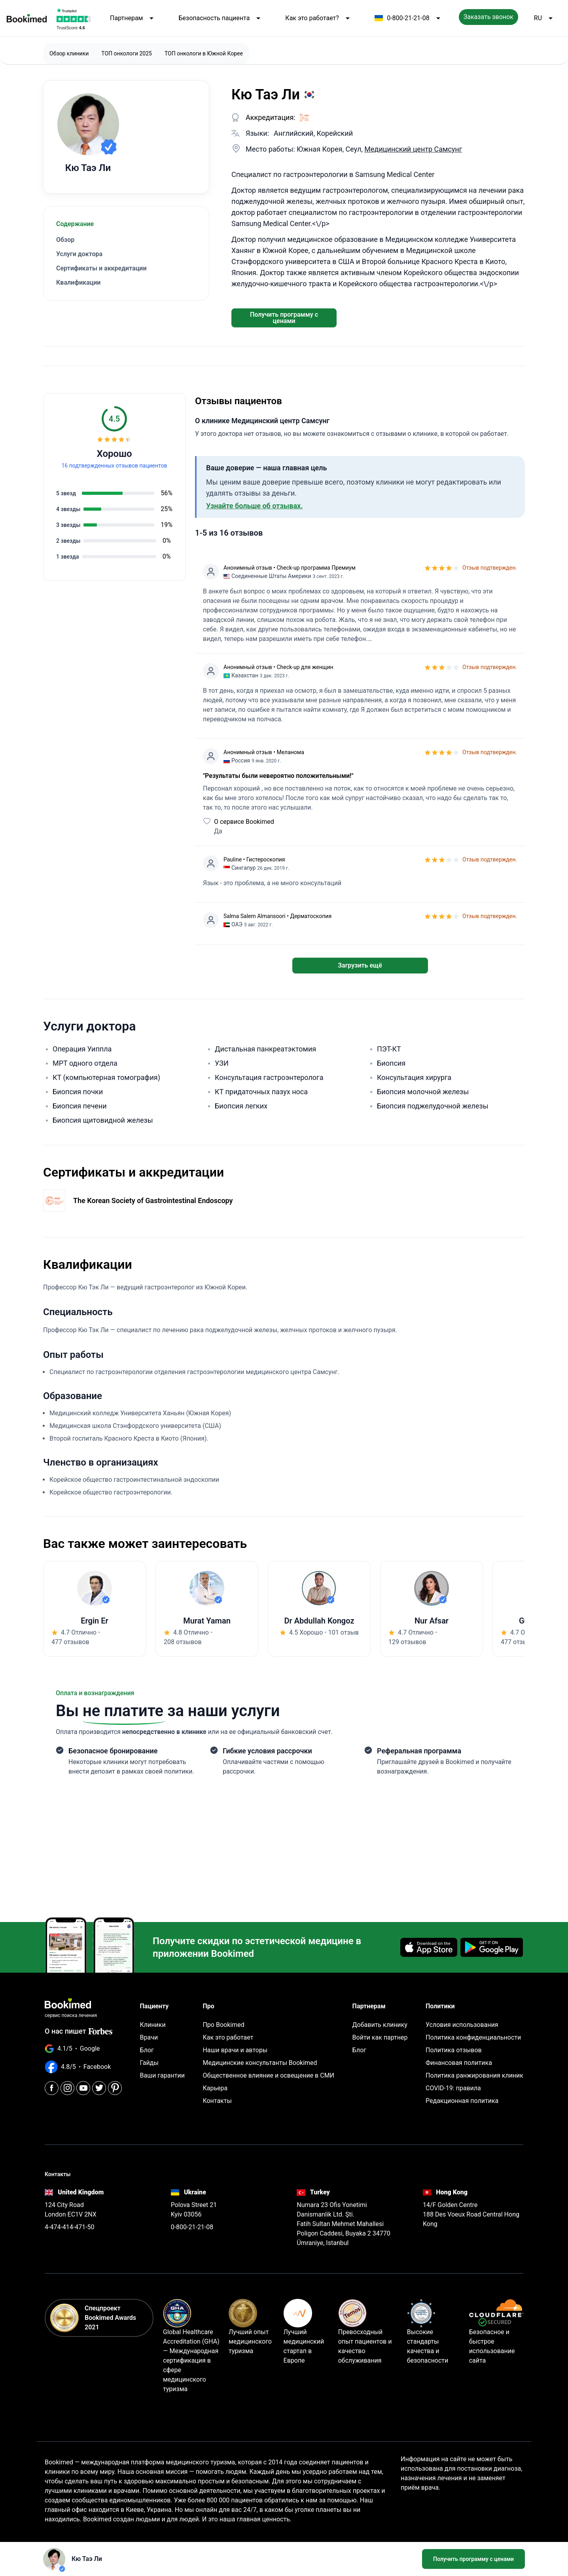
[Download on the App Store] (428, 1947)
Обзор (65, 239)
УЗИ (222, 1063)
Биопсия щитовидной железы (103, 1120)
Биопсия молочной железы (423, 1091)
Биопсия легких (241, 1106)
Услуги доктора (79, 254)
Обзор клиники (69, 53)
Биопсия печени (80, 1106)
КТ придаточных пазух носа (261, 1091)
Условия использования (462, 2024)
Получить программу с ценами (284, 318)
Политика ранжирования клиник (474, 2075)
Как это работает (228, 2037)
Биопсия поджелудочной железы (432, 1106)
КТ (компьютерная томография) (106, 1077)
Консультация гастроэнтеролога (269, 1077)
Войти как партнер (380, 2037)
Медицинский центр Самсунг (413, 149)
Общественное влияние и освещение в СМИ (268, 2075)
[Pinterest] (115, 2088)
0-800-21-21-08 (409, 18)
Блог (147, 2050)
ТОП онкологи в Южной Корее (204, 53)
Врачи (149, 2037)
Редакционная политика (462, 2101)
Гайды (149, 2063)
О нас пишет (78, 2031)
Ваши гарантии (162, 2075)
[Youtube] (83, 2088)
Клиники (153, 2024)
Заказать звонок (488, 17)
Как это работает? (318, 18)
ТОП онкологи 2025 (126, 53)
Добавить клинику (379, 2024)
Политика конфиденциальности (473, 2037)
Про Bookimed (223, 2024)
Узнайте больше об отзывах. (254, 506)
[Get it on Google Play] (491, 1947)
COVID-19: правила (453, 2088)
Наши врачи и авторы (235, 2050)
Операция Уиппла (82, 1049)
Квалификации (78, 282)
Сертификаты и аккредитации (101, 268)
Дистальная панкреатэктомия (265, 1049)
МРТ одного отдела (85, 1063)
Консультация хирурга (414, 1077)
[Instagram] (67, 2088)
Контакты (217, 2101)
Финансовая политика (459, 2063)
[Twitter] (99, 2088)
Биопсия (391, 1063)
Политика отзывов (454, 2050)
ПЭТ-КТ (389, 1049)
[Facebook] (52, 2088)
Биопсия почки (78, 1091)
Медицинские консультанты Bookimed (260, 2063)
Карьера (215, 2088)
